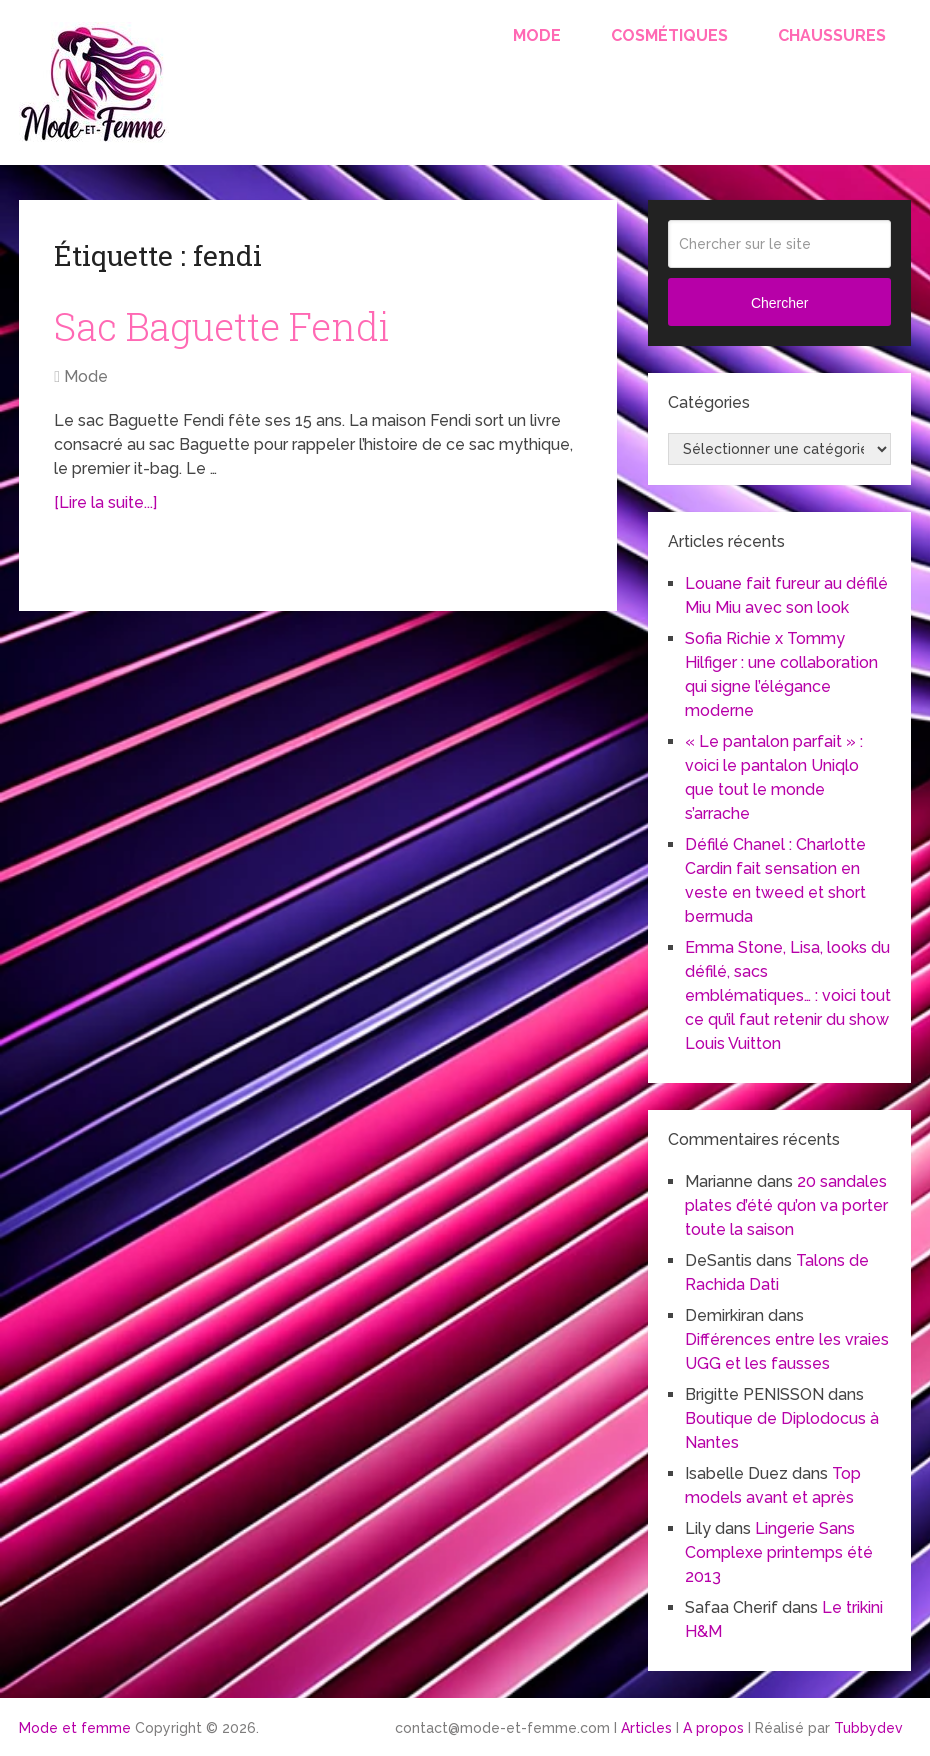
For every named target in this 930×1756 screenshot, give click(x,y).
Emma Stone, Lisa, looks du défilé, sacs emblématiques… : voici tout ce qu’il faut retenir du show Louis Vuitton (788, 995)
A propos (713, 1728)
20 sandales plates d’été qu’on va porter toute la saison (786, 1205)
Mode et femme (75, 1728)
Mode (537, 35)
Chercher (780, 303)
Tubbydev (868, 1728)
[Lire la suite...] (105, 502)
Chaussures (832, 35)
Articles (646, 1728)
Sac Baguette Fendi (222, 326)
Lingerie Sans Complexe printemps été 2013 (779, 1552)
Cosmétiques (669, 35)
